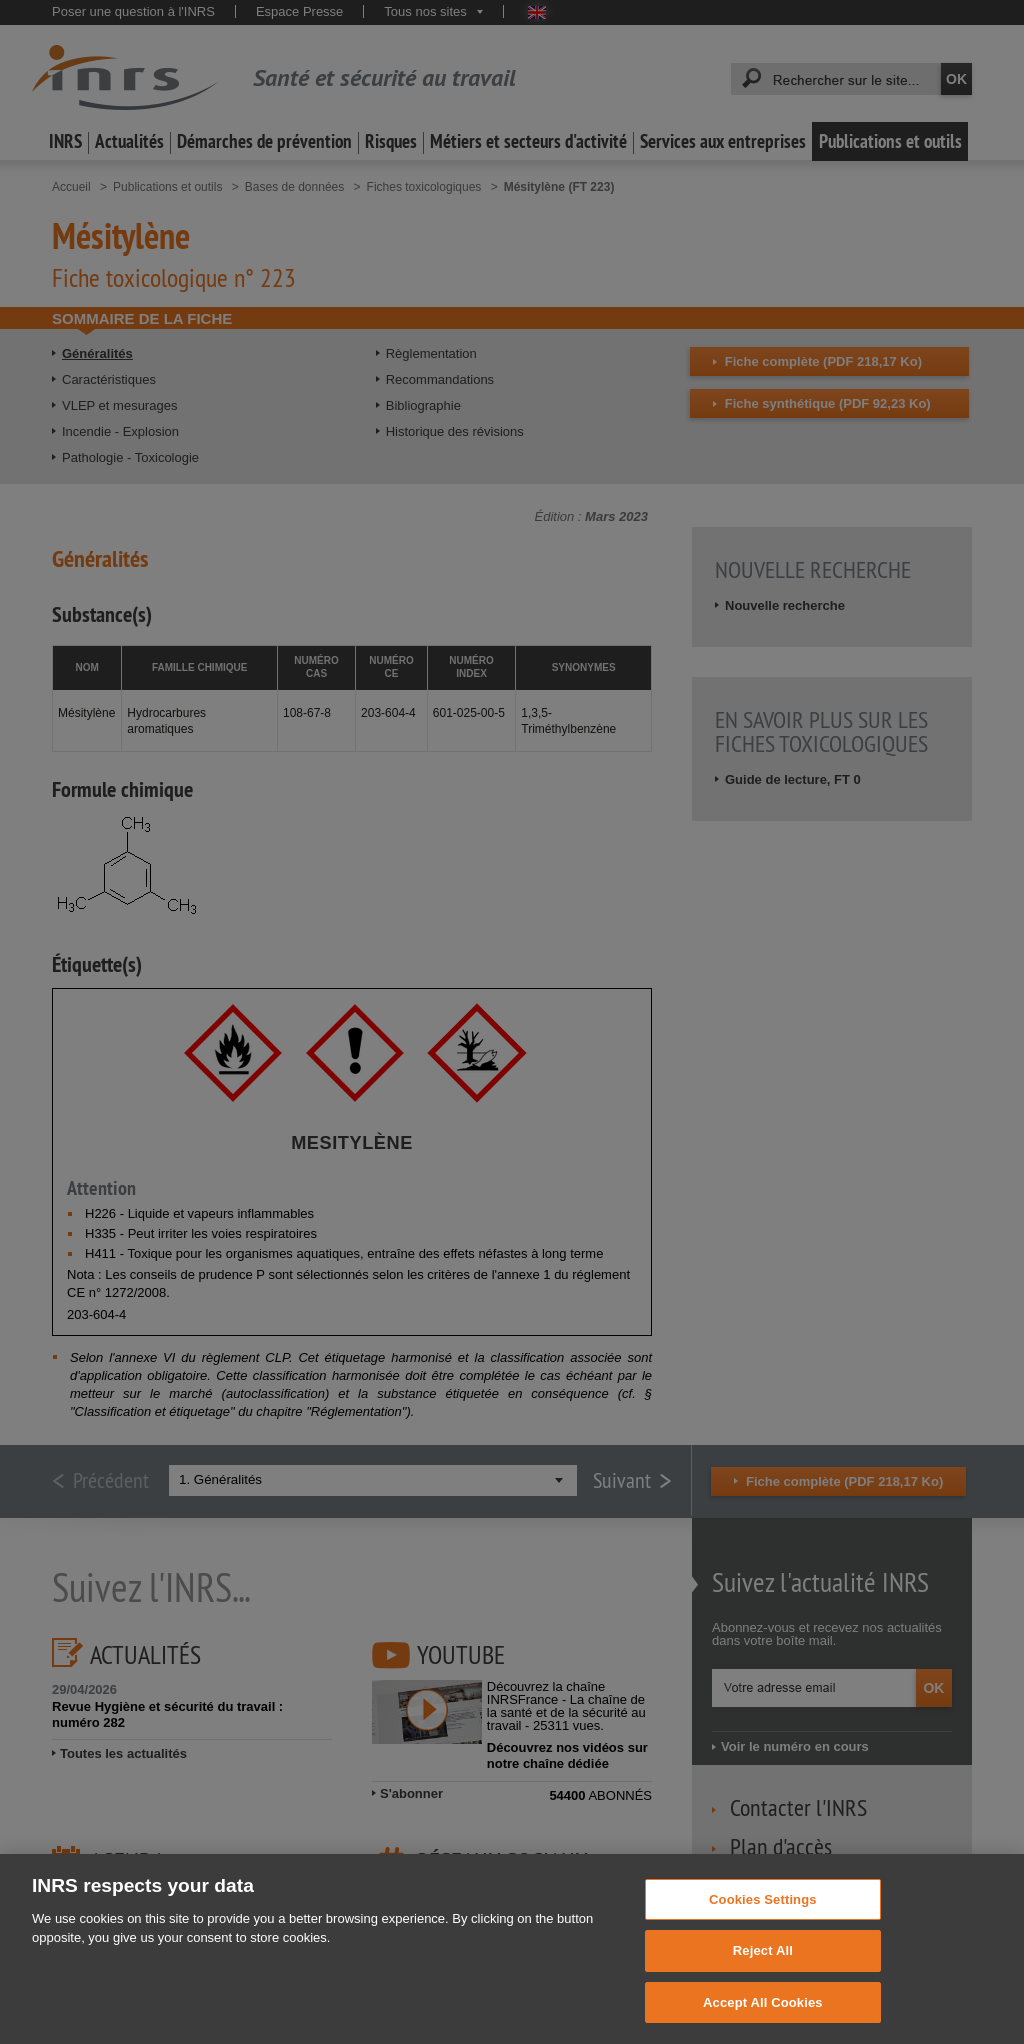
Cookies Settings (763, 1930)
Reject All (763, 1982)
